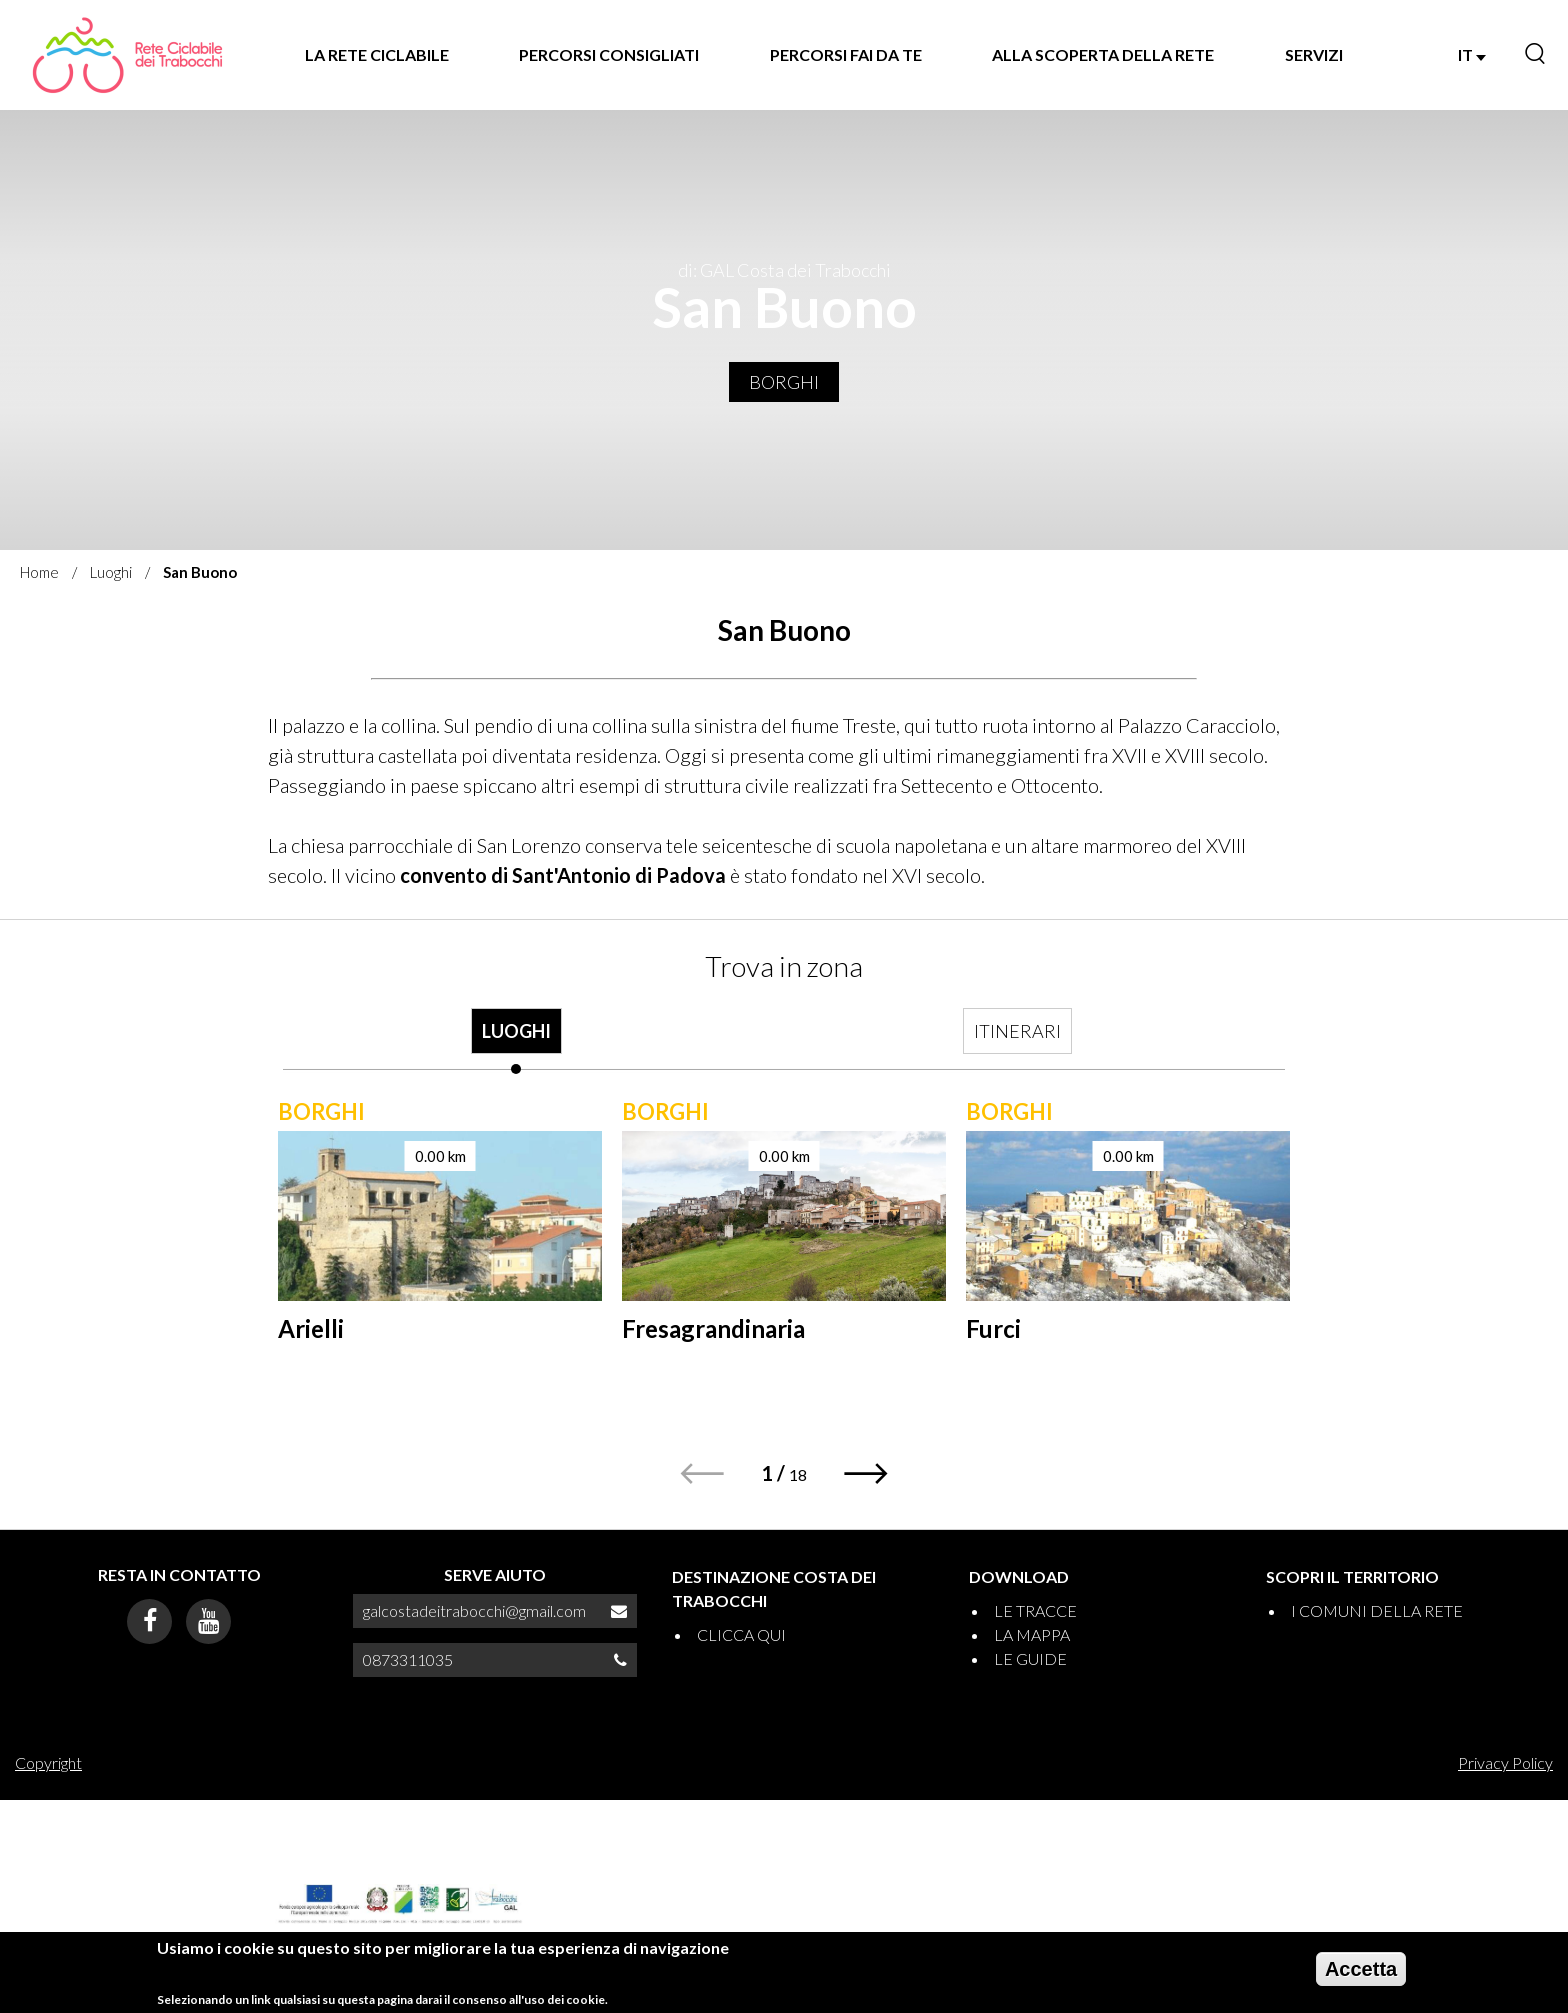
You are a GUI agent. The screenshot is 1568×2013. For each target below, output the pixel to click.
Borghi (784, 382)
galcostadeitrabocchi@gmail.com (474, 1610)
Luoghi (111, 572)
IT (1472, 54)
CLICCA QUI (741, 1634)
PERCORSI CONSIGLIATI (609, 54)
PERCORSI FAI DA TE (846, 54)
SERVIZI (1314, 54)
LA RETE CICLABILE (377, 54)
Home (39, 572)
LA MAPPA (1032, 1634)
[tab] (516, 1041)
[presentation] (516, 1041)
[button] (866, 1473)
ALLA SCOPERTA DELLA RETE (1103, 54)
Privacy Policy (1505, 1762)
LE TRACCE (1035, 1610)
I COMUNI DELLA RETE (1377, 1610)
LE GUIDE (1030, 1658)
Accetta (1361, 1969)
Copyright (48, 1762)
